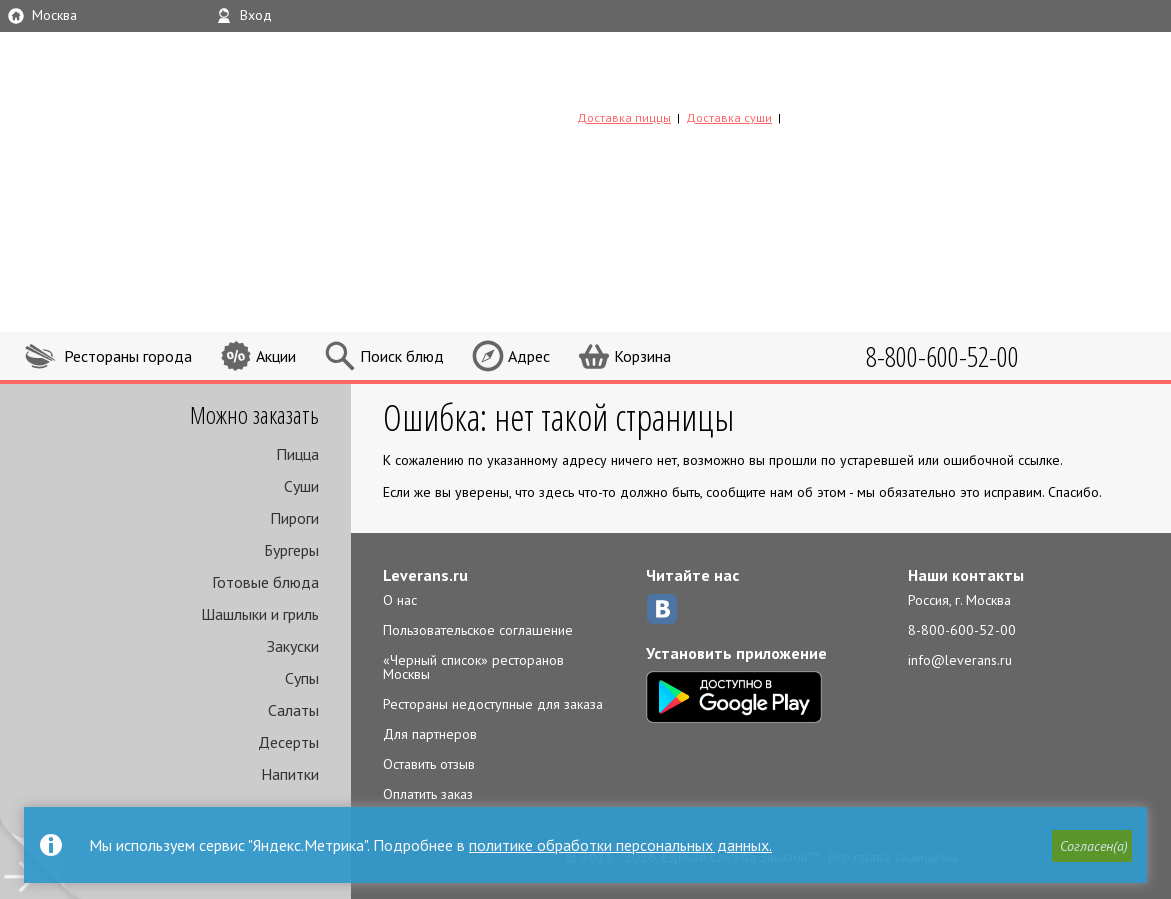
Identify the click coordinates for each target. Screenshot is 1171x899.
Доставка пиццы (624, 117)
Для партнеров (430, 734)
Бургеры (291, 550)
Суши (301, 486)
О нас (400, 600)
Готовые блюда (265, 582)
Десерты (288, 742)
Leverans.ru (425, 575)
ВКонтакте (662, 609)
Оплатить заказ (428, 794)
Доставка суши (729, 117)
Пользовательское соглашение (478, 630)
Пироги (294, 518)
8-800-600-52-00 (962, 630)
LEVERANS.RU (705, 85)
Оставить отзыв (429, 764)
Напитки (290, 774)
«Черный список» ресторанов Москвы (473, 667)
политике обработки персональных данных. (620, 845)
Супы (302, 678)
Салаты (293, 710)
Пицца (297, 454)
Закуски (293, 646)
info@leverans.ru (960, 660)
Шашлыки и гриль (260, 614)
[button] (1092, 846)
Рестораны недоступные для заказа (493, 704)
